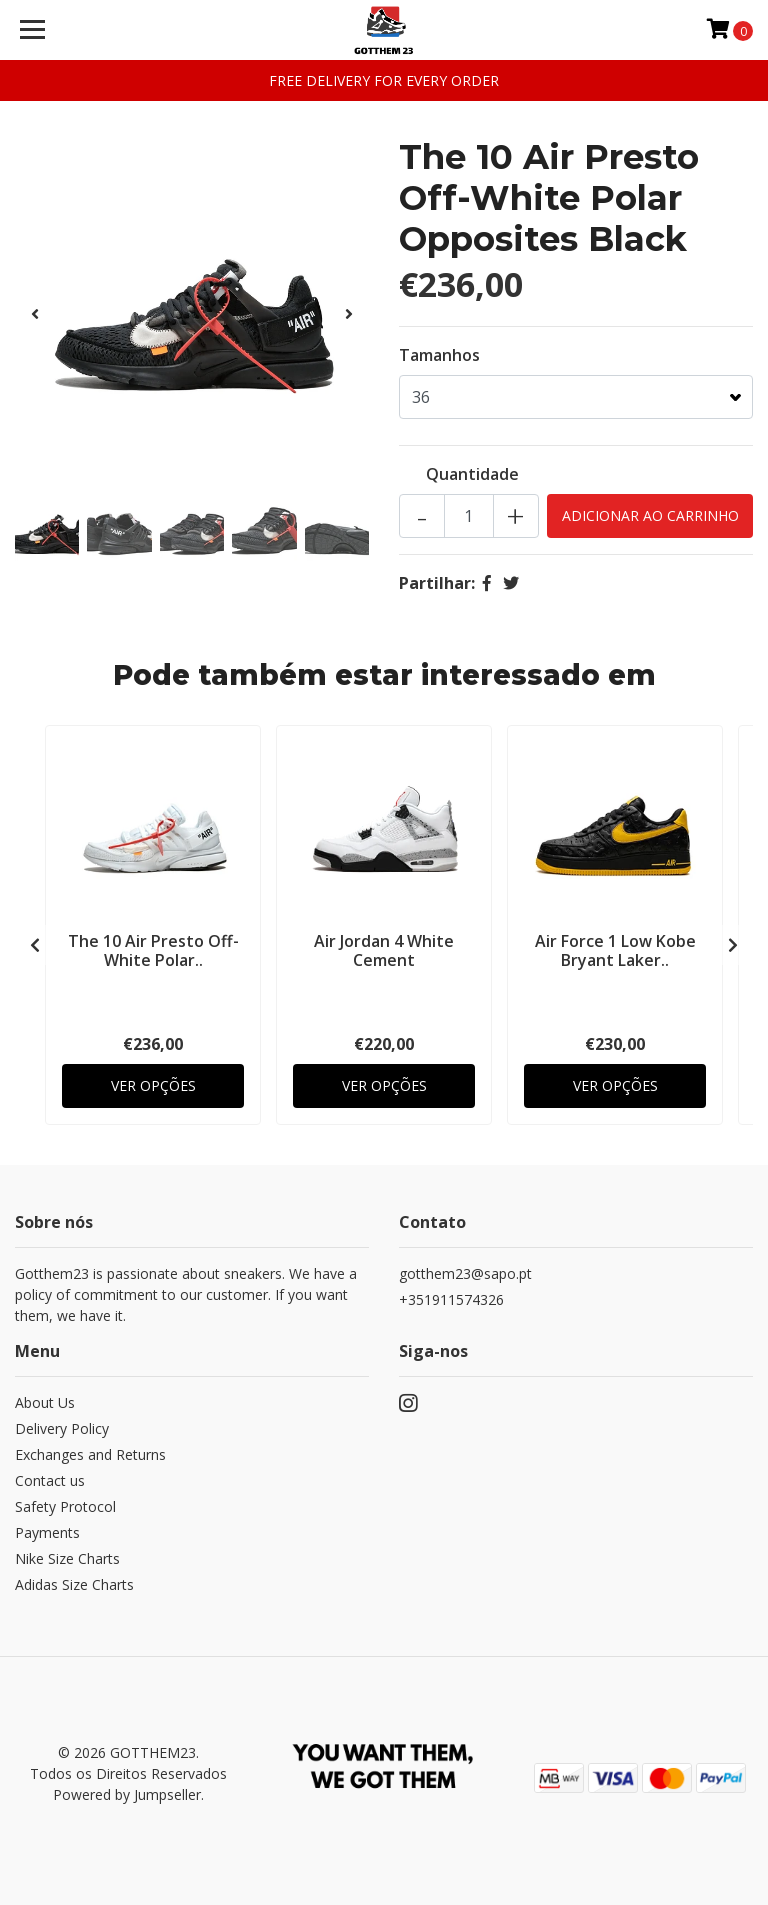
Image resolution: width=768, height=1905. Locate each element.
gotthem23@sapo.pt (465, 1273)
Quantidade (472, 474)
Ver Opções (153, 1085)
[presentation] (35, 314)
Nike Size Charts (67, 1558)
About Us (45, 1402)
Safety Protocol (65, 1506)
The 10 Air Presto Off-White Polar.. (153, 950)
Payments (47, 1532)
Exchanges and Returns (90, 1454)
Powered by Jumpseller (127, 1794)
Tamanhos (439, 355)
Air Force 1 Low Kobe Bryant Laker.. (615, 950)
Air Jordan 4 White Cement (384, 950)
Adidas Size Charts (74, 1584)
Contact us (50, 1480)
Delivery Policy (62, 1428)
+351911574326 (451, 1299)
